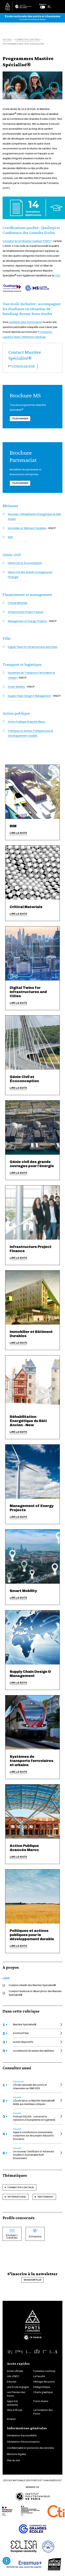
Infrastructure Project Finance (25, 612)
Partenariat (46, 2197)
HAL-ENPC (13, 2376)
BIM (10, 537)
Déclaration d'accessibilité (22, 2435)
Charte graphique (43, 2392)
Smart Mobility (16, 686)
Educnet (11, 2381)
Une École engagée (18, 2387)
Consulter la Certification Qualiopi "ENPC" (27, 241)
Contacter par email (23, 366)
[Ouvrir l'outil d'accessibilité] (6, 2561)
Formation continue (21, 2187)
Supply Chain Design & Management (29, 695)
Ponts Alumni (40, 2401)
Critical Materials (17, 603)
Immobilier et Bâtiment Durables (27, 528)
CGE (57, 275)
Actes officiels (15, 2371)
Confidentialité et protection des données (30, 2448)
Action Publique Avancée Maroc (26, 721)
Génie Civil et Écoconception (25, 563)
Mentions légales (16, 2454)
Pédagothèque (41, 2387)
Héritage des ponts (44, 2381)
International (17, 2197)
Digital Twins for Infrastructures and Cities (33, 647)
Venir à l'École (14, 2410)
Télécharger (20, 418)
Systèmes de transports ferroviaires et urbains (31, 1761)
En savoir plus (32, 2280)
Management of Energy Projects (27, 621)
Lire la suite (18, 833)
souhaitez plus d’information (25, 322)
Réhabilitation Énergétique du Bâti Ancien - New (28, 1421)
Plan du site (13, 2460)
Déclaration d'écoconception (23, 2441)
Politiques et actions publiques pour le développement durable (32, 1935)
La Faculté (39, 2376)
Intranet (11, 2419)
